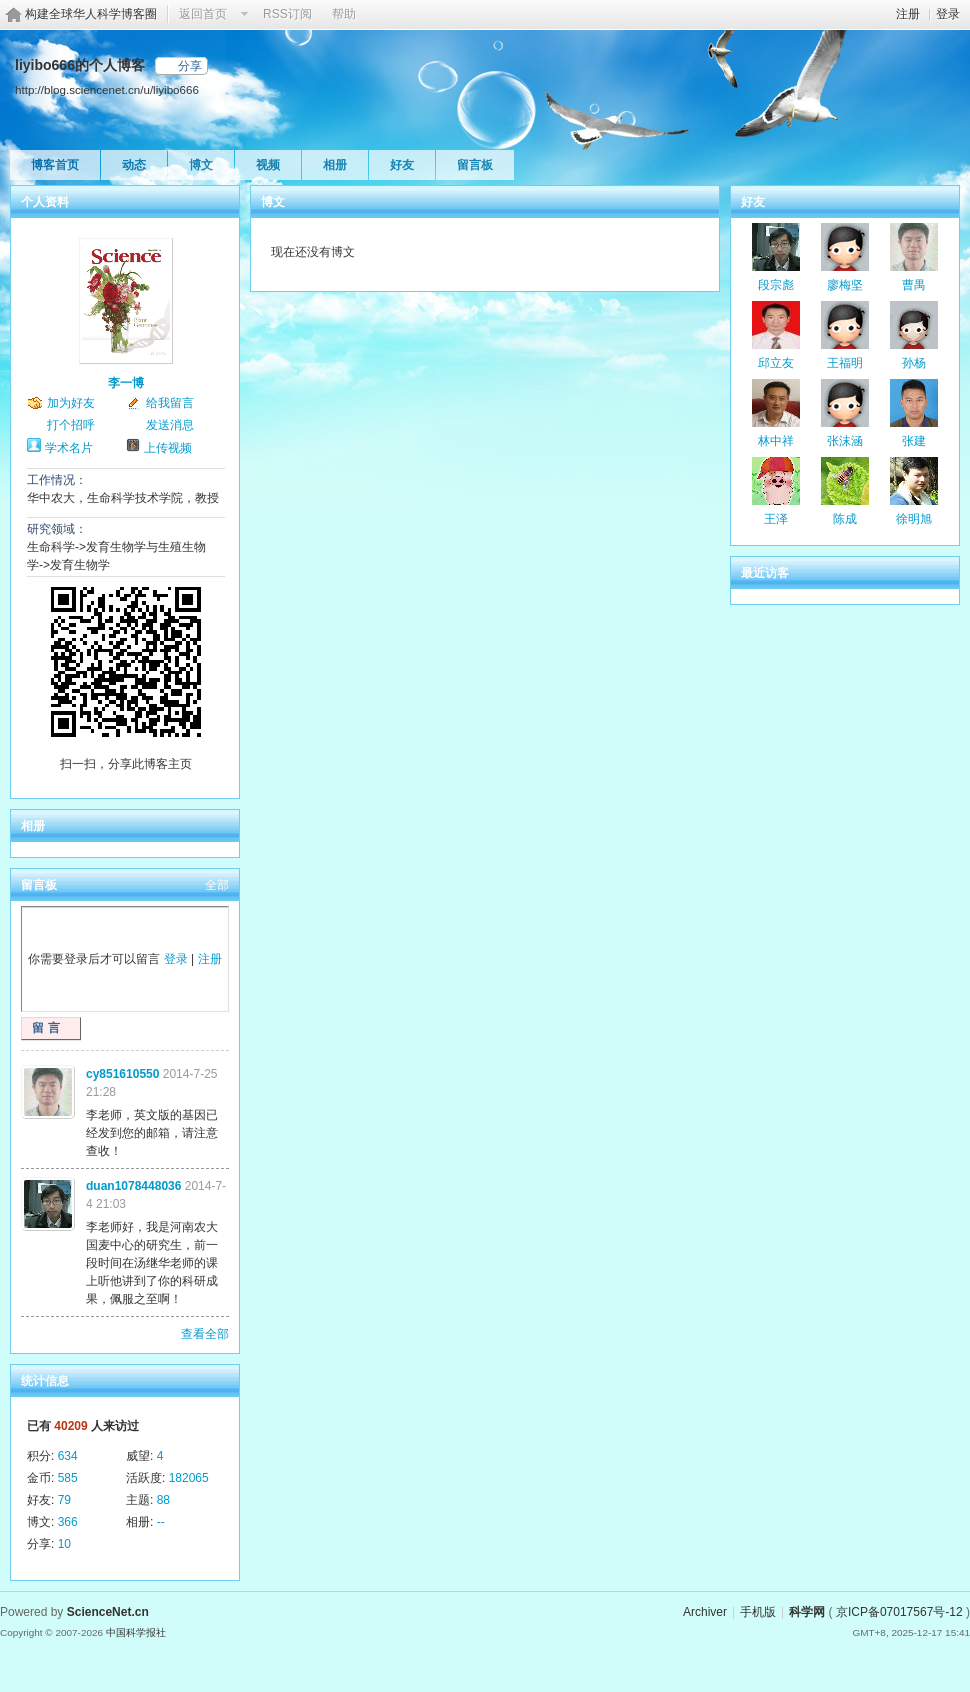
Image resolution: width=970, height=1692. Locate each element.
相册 (335, 165)
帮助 (344, 14)
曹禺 (914, 285)
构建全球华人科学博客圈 (91, 14)
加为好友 (71, 403)
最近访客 (765, 573)
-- (161, 1522)
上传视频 (168, 448)
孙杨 (914, 363)
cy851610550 (122, 1074)
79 (64, 1500)
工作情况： (57, 480)
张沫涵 (845, 441)
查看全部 (205, 1334)
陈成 (845, 519)
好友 (402, 165)
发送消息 (170, 425)
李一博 (126, 383)
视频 (268, 165)
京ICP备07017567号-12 (899, 1612)
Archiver (705, 1612)
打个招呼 (71, 425)
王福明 (845, 363)
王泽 (776, 519)
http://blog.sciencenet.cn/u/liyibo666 (107, 89)
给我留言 (170, 403)
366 (68, 1522)
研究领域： (57, 529)
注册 (908, 14)
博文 (201, 165)
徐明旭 (914, 519)
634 (68, 1456)
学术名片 (69, 448)
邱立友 (776, 363)
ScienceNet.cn (108, 1612)
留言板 (475, 165)
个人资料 (45, 202)
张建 (914, 441)
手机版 (758, 1612)
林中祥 (776, 441)
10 (64, 1544)
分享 (190, 66)
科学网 (807, 1612)
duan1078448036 (133, 1186)
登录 (948, 14)
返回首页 (203, 14)
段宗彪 (776, 285)
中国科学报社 (136, 1632)
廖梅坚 (845, 285)
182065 (189, 1478)
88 (163, 1500)
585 (68, 1478)
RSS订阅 (287, 14)
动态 (134, 165)
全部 (217, 885)
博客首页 (55, 165)
